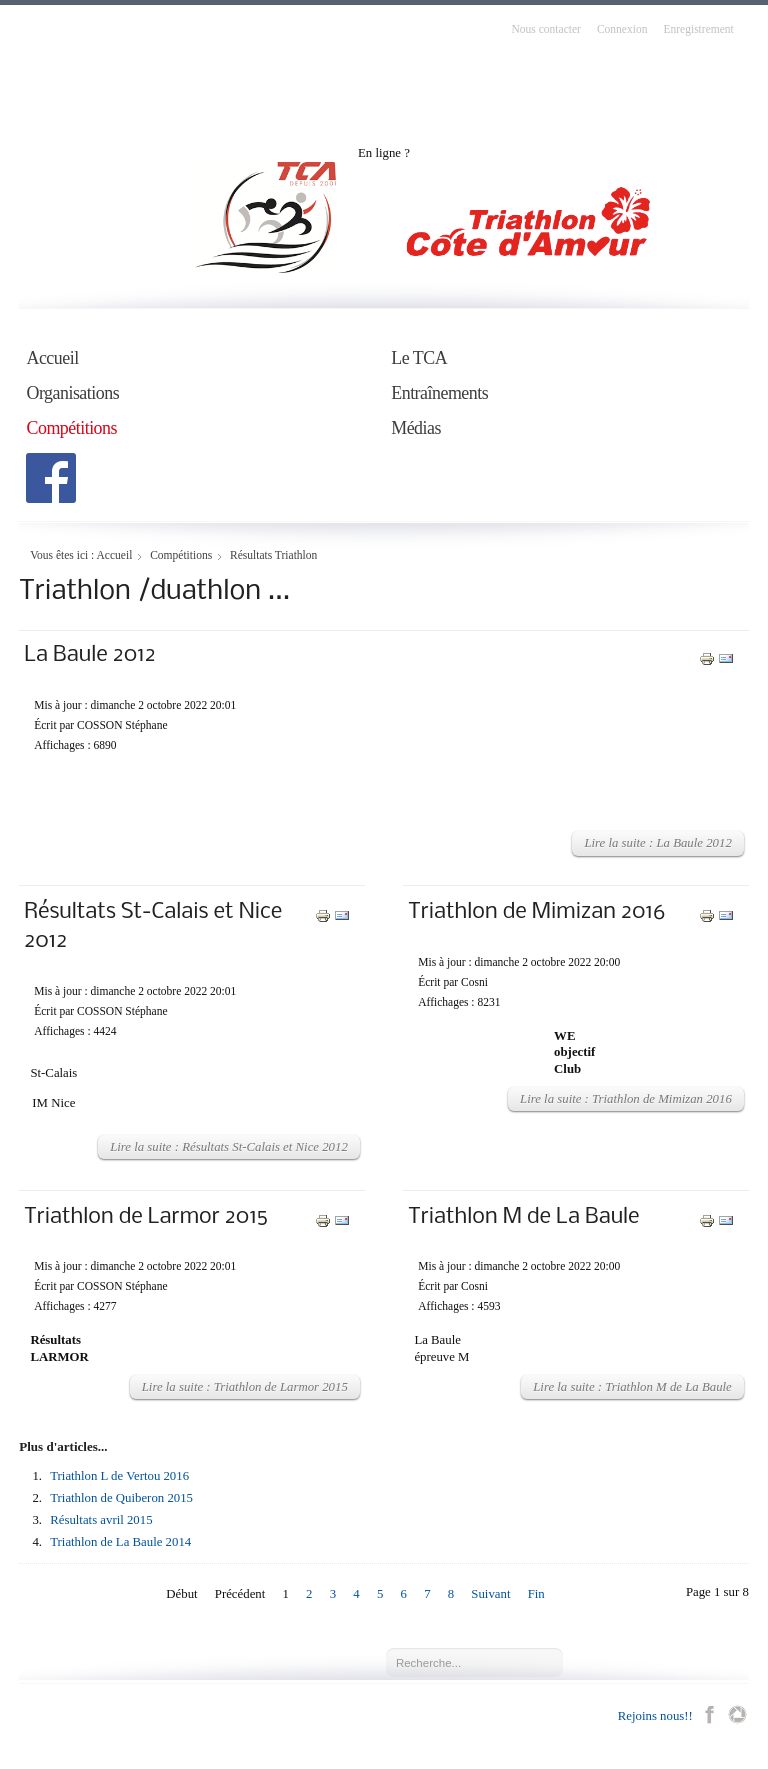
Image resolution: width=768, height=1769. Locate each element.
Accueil (52, 358)
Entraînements (439, 393)
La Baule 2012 (90, 655)
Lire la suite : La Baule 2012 (657, 843)
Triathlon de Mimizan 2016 (536, 912)
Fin (536, 1594)
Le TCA (419, 358)
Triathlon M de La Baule (523, 1217)
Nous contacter (546, 29)
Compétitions (71, 428)
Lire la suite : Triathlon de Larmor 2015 (245, 1387)
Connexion (622, 29)
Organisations (72, 393)
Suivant (490, 1594)
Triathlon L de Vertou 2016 (119, 1476)
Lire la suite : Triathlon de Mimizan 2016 (626, 1099)
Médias (416, 428)
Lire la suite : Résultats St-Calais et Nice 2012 (229, 1147)
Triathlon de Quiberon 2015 (121, 1498)
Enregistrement (698, 29)
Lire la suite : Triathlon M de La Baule (632, 1387)
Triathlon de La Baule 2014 (120, 1542)
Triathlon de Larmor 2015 (146, 1217)
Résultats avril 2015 (101, 1520)
